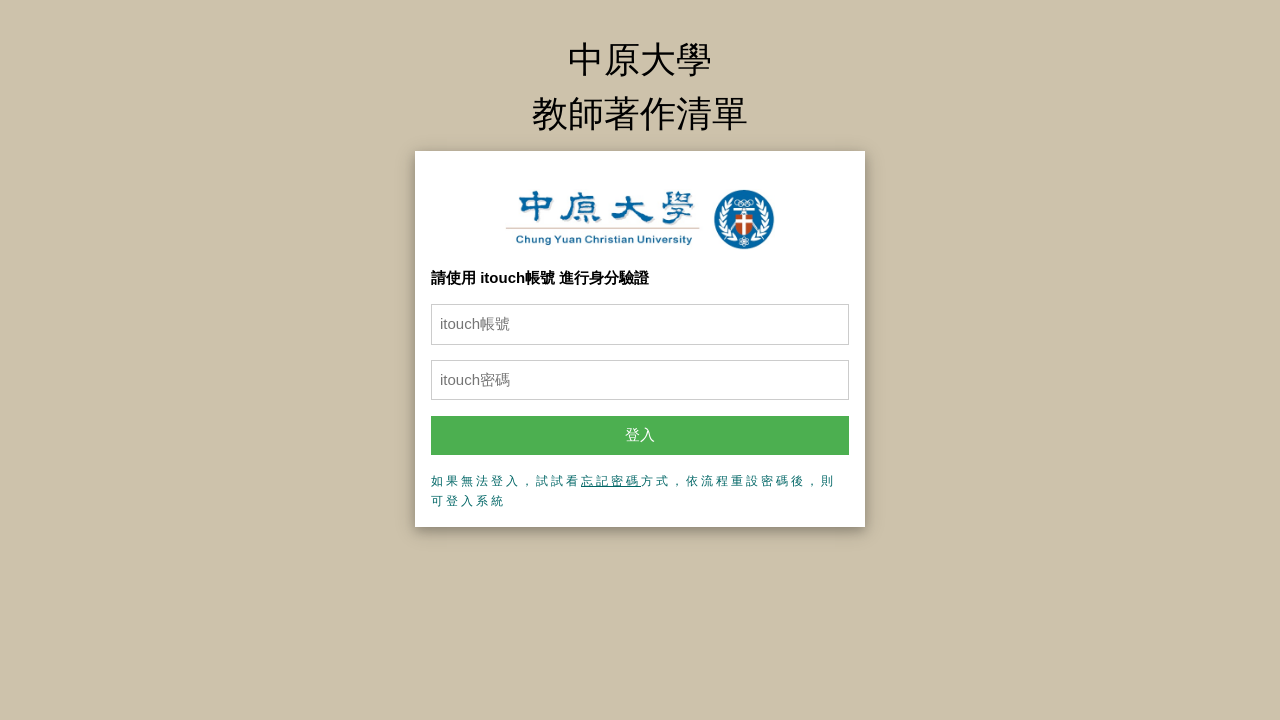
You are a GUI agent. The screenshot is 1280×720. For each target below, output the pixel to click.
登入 (640, 434)
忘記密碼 (611, 481)
